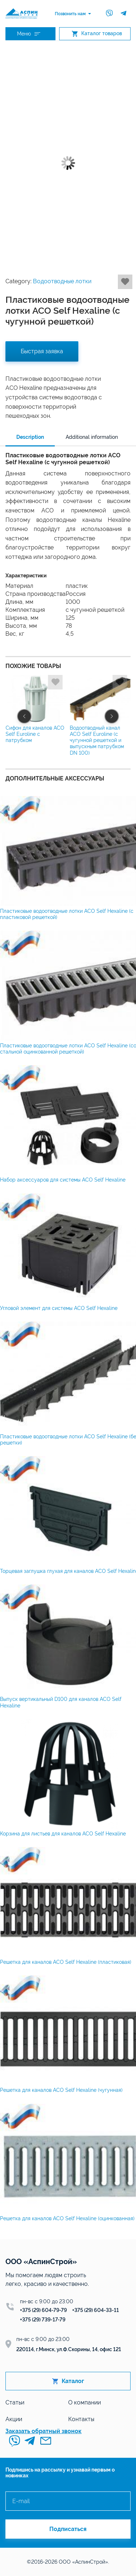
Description (30, 437)
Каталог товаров (97, 33)
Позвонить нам (70, 13)
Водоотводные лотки (62, 281)
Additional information (92, 437)
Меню (28, 34)
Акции (13, 2419)
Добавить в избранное (125, 282)
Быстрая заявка (42, 351)
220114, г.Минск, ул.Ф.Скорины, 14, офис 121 (68, 2349)
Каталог (68, 2381)
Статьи (14, 2402)
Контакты (81, 2419)
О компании (84, 2402)
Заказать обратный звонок (43, 2431)
